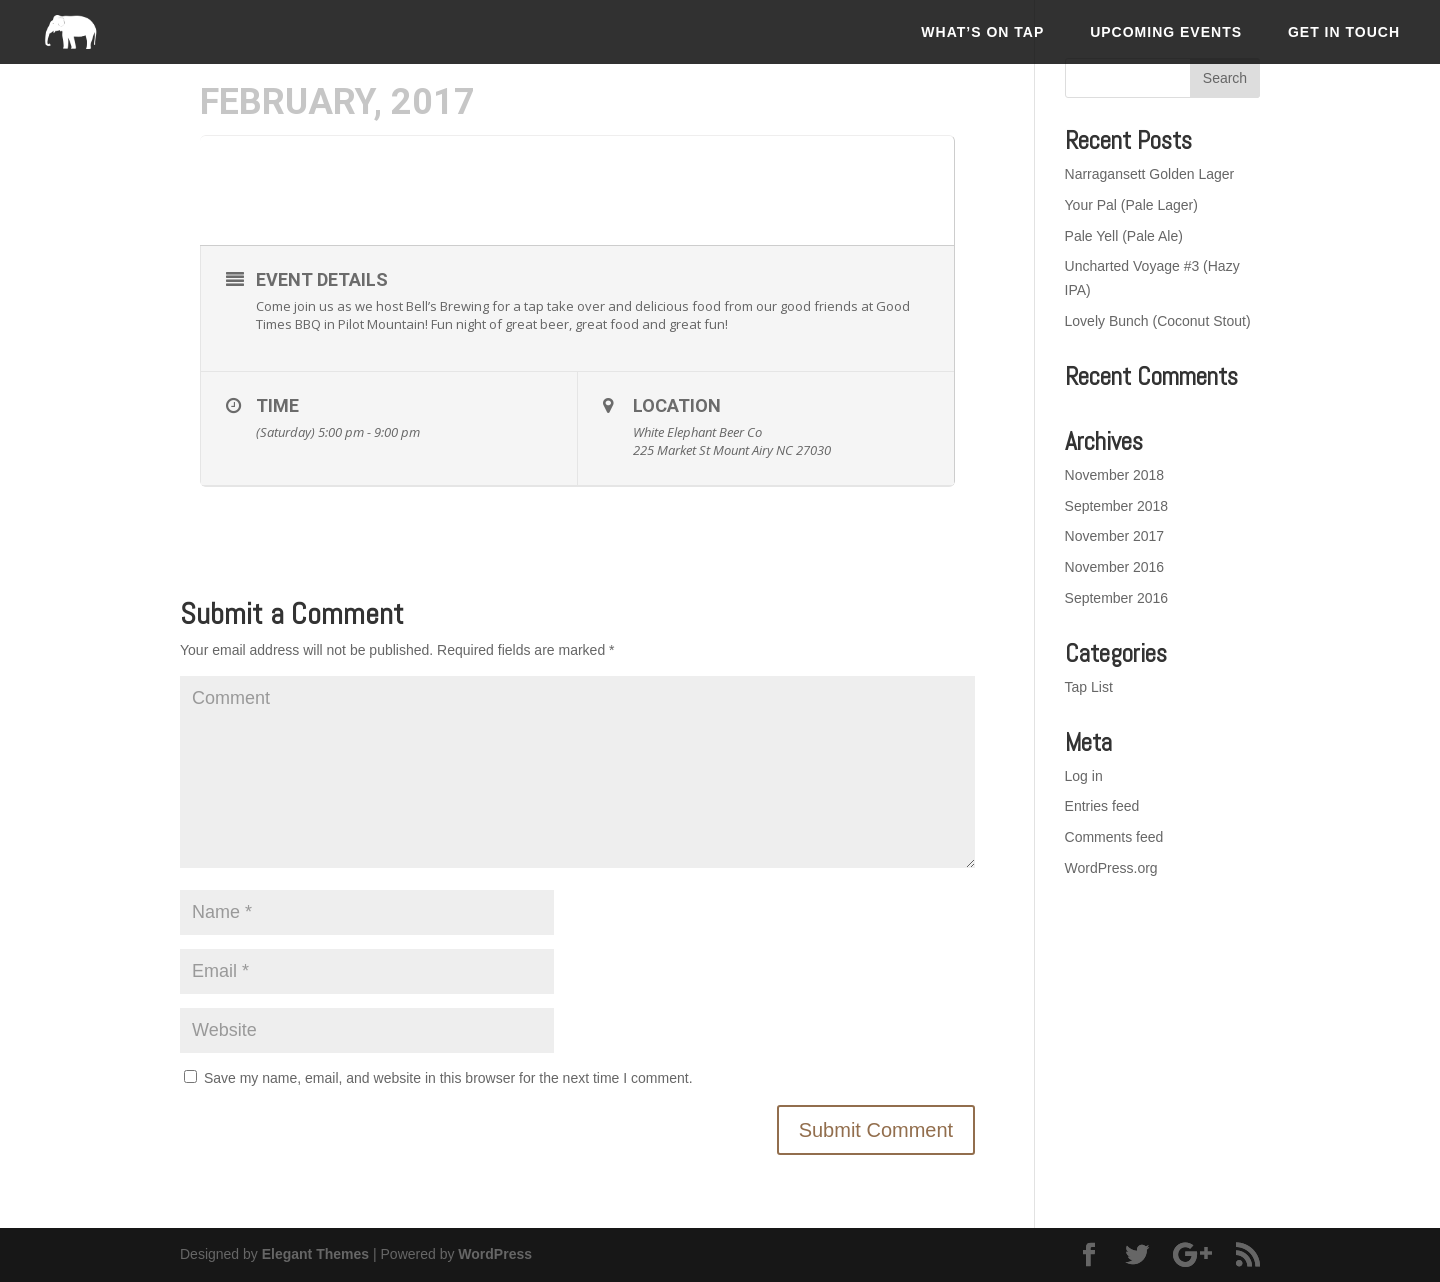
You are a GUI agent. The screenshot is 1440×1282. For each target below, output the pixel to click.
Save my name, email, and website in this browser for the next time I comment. (448, 1078)
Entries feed (1102, 806)
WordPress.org (1111, 868)
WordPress (495, 1254)
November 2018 (1115, 475)
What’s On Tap (982, 32)
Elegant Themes (315, 1254)
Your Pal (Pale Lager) (1131, 205)
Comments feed (1114, 837)
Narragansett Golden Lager (1150, 174)
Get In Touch (1344, 32)
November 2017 (1115, 536)
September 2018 (1117, 506)
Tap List (1089, 687)
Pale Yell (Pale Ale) (1124, 236)
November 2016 (1115, 567)
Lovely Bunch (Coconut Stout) (1158, 321)
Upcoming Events (1166, 32)
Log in (1084, 776)
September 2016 (1117, 598)
